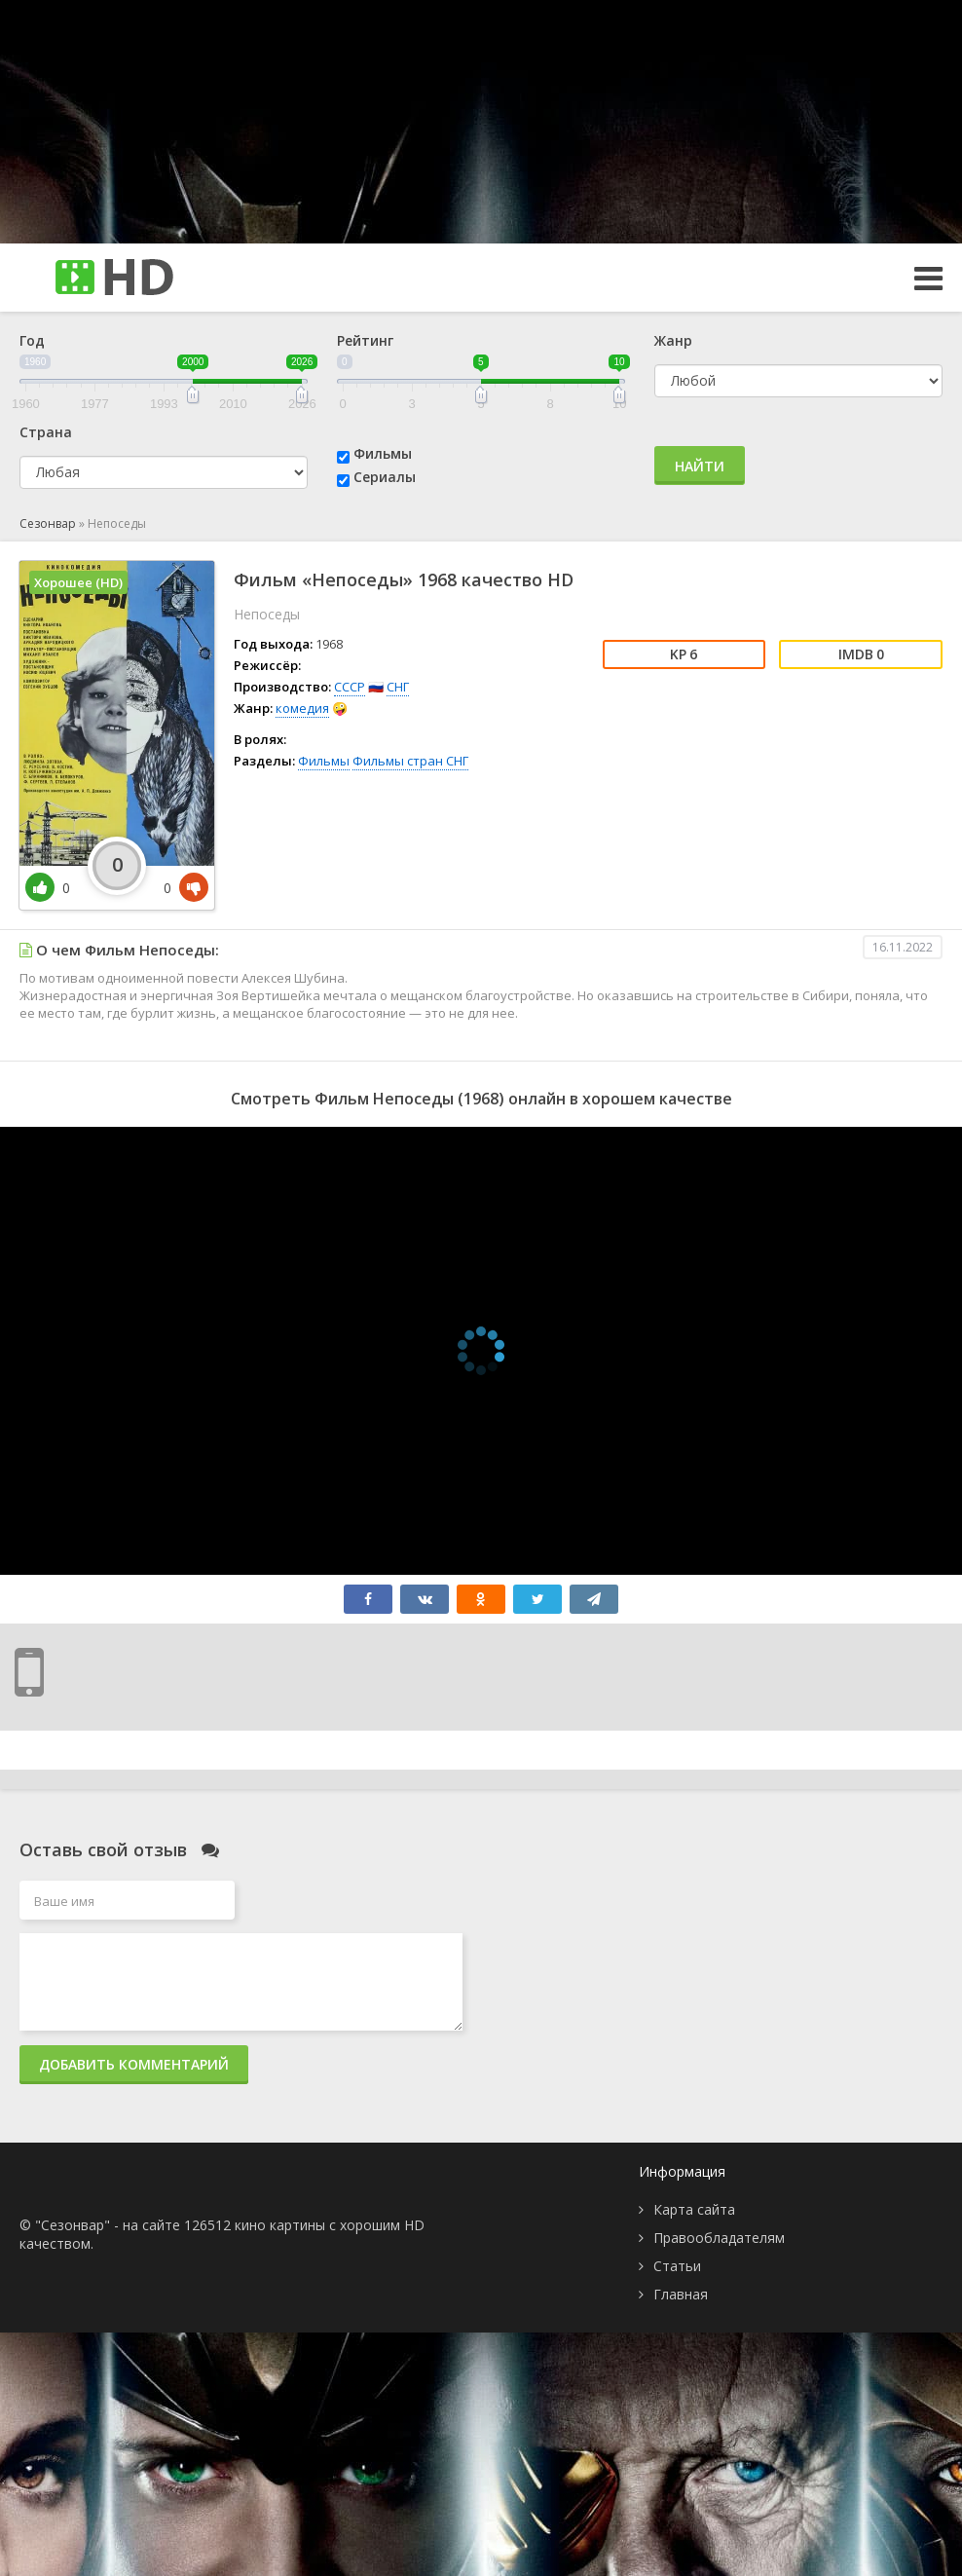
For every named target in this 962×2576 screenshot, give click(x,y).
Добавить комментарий (134, 2064)
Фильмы (382, 453)
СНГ (398, 686)
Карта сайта (694, 2209)
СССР (349, 686)
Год (32, 340)
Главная (680, 2294)
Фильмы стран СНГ (410, 760)
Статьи (677, 2266)
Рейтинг (365, 340)
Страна (45, 432)
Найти (699, 466)
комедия (302, 708)
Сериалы (384, 476)
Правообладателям (719, 2237)
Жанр (673, 340)
